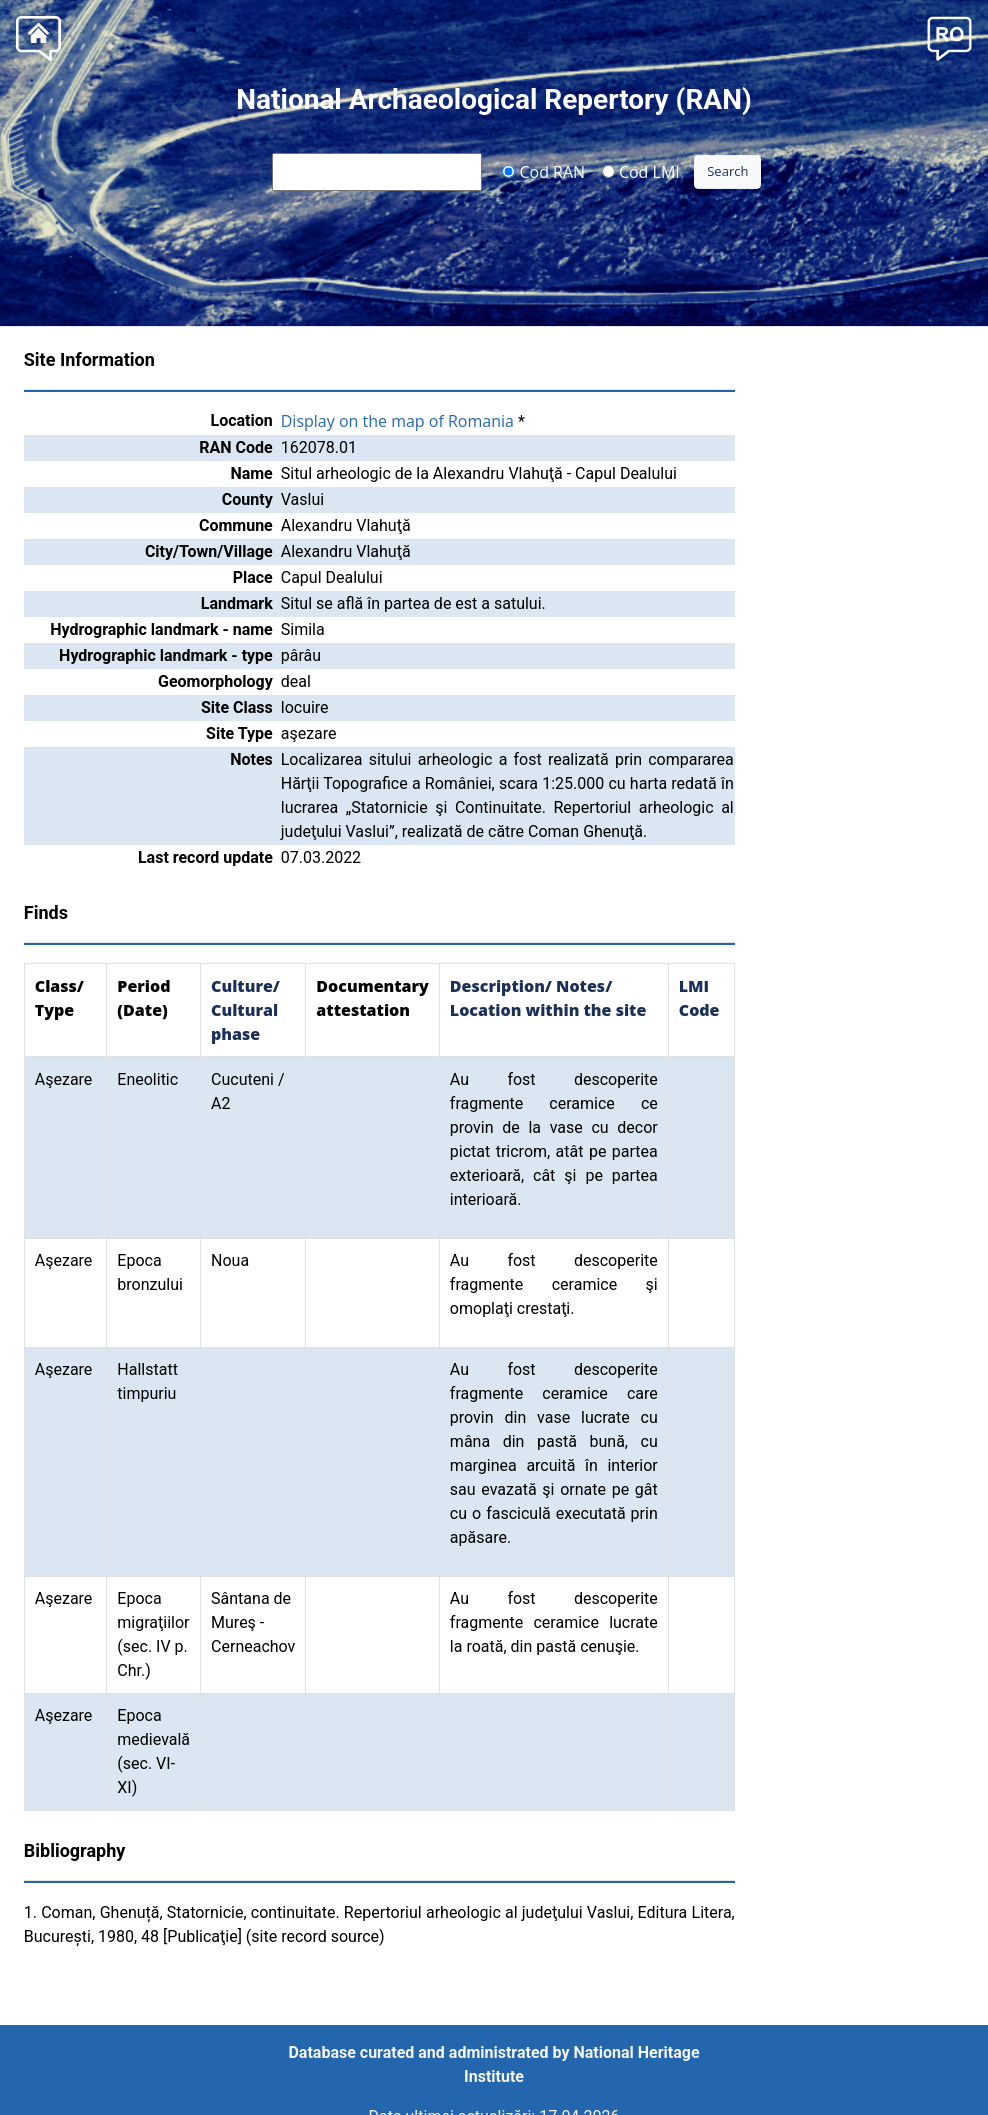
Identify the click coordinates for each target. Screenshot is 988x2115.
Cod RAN (543, 171)
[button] (949, 36)
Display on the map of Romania (397, 421)
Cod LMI (641, 171)
